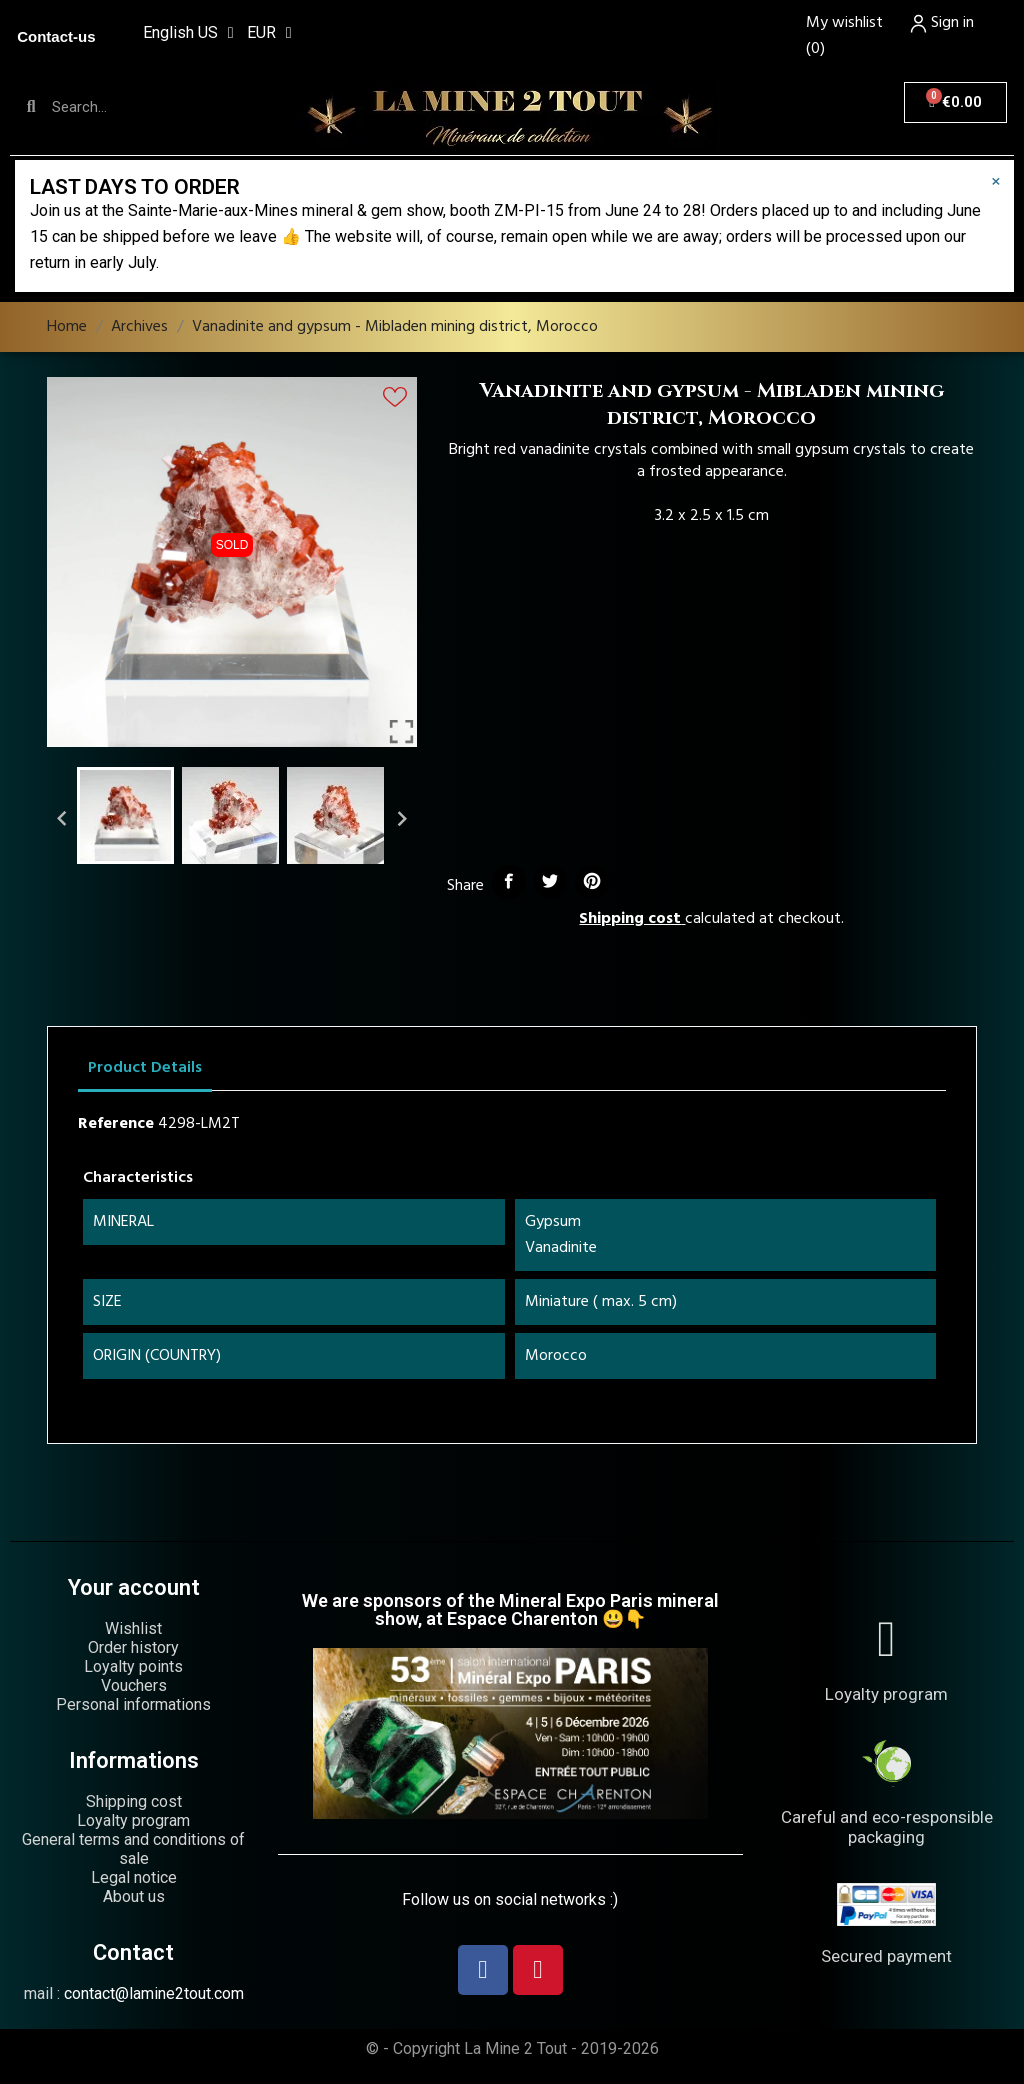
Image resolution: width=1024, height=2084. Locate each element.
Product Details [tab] (145, 1068)
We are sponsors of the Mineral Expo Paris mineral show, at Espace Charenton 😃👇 (510, 1609)
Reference (116, 1124)
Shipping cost (630, 919)
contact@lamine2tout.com (154, 1993)
